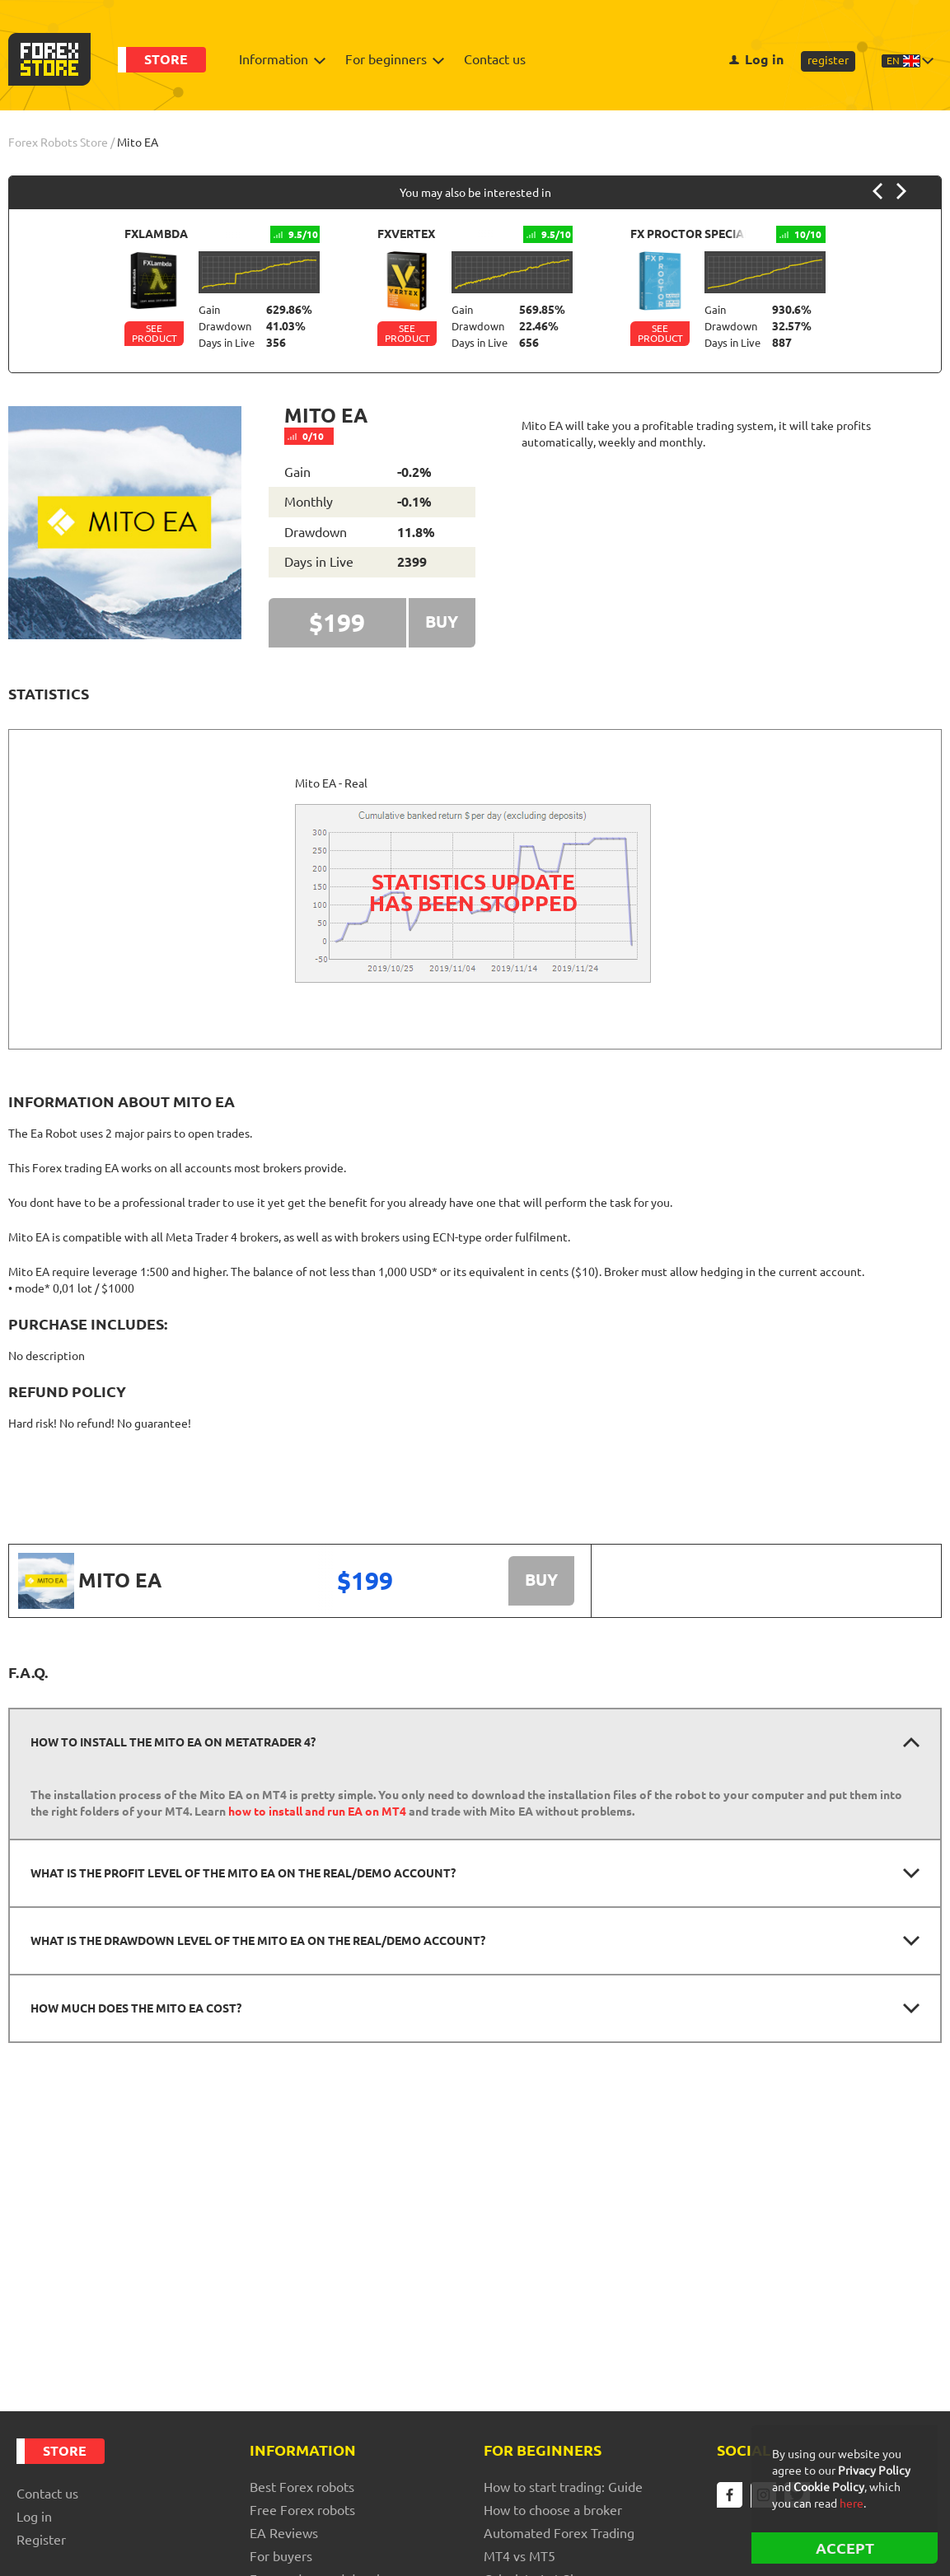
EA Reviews (284, 2533)
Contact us (495, 59)
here (851, 2503)
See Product (154, 334)
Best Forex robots (302, 2487)
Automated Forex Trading (559, 2533)
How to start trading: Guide (563, 2487)
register (828, 60)
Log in (756, 59)
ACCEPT (845, 2548)
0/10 (308, 437)
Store (166, 59)
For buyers (281, 2556)
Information (278, 59)
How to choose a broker (553, 2510)
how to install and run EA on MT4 (317, 1812)
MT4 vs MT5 (519, 2556)
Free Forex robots (302, 2510)
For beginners (390, 59)
